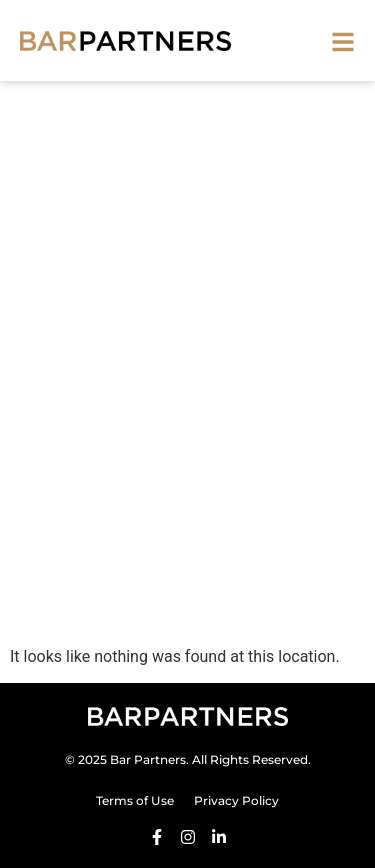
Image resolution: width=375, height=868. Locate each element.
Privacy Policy (236, 800)
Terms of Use (135, 800)
